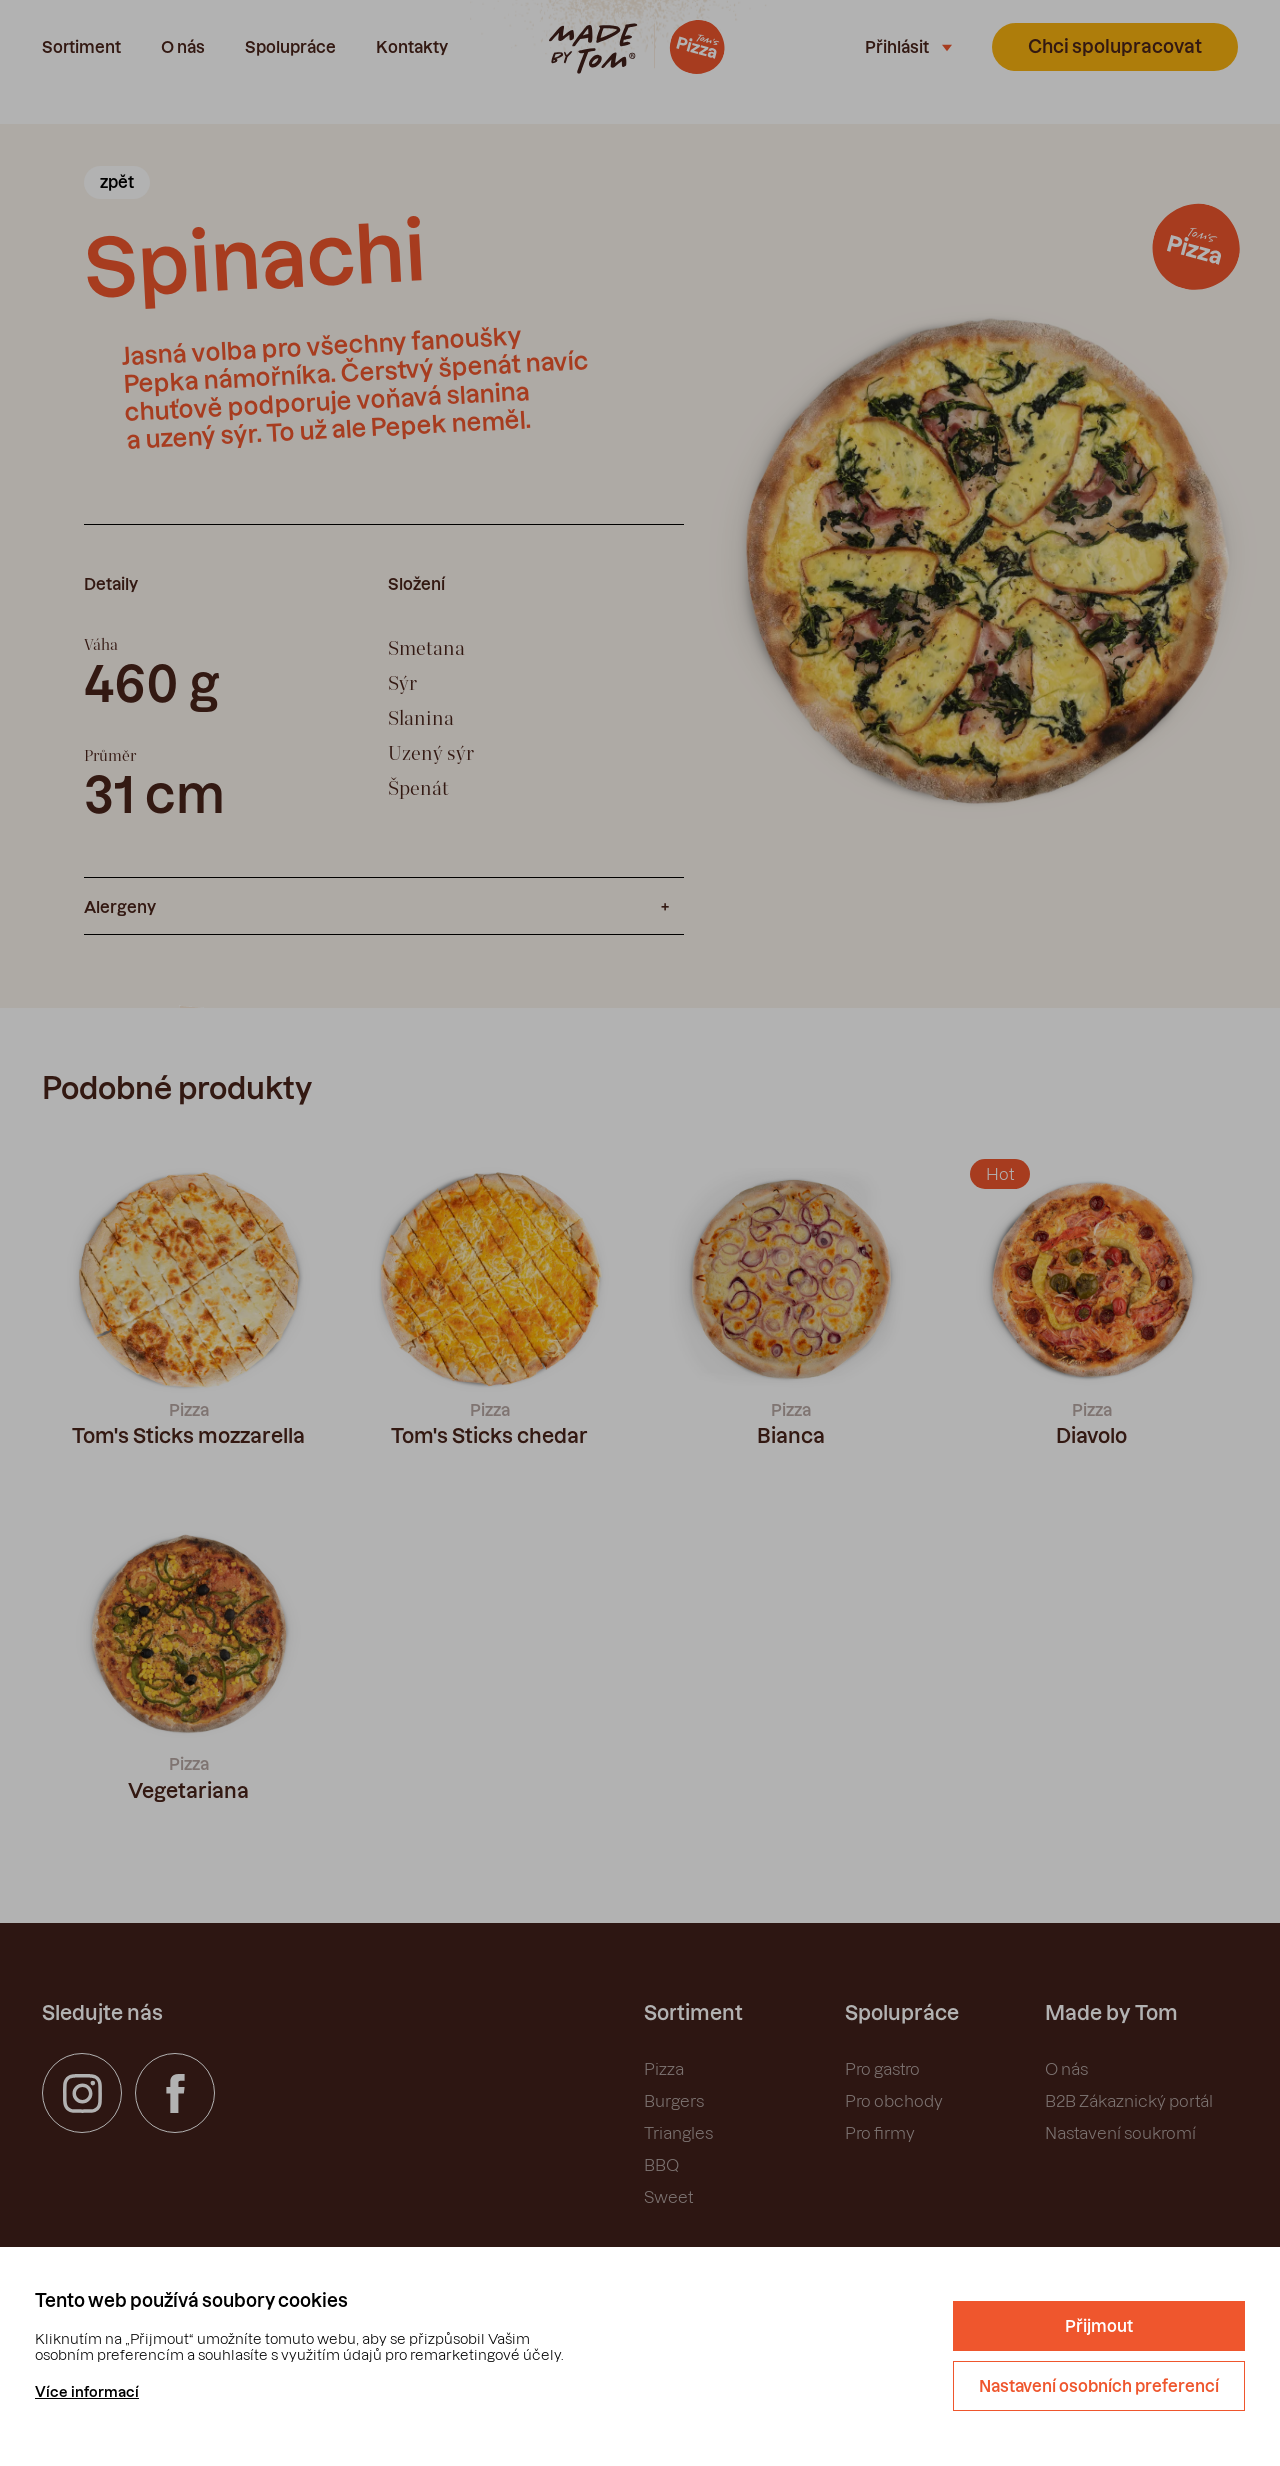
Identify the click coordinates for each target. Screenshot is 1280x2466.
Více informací (87, 2392)
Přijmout (1099, 2326)
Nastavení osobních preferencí (1099, 2386)
